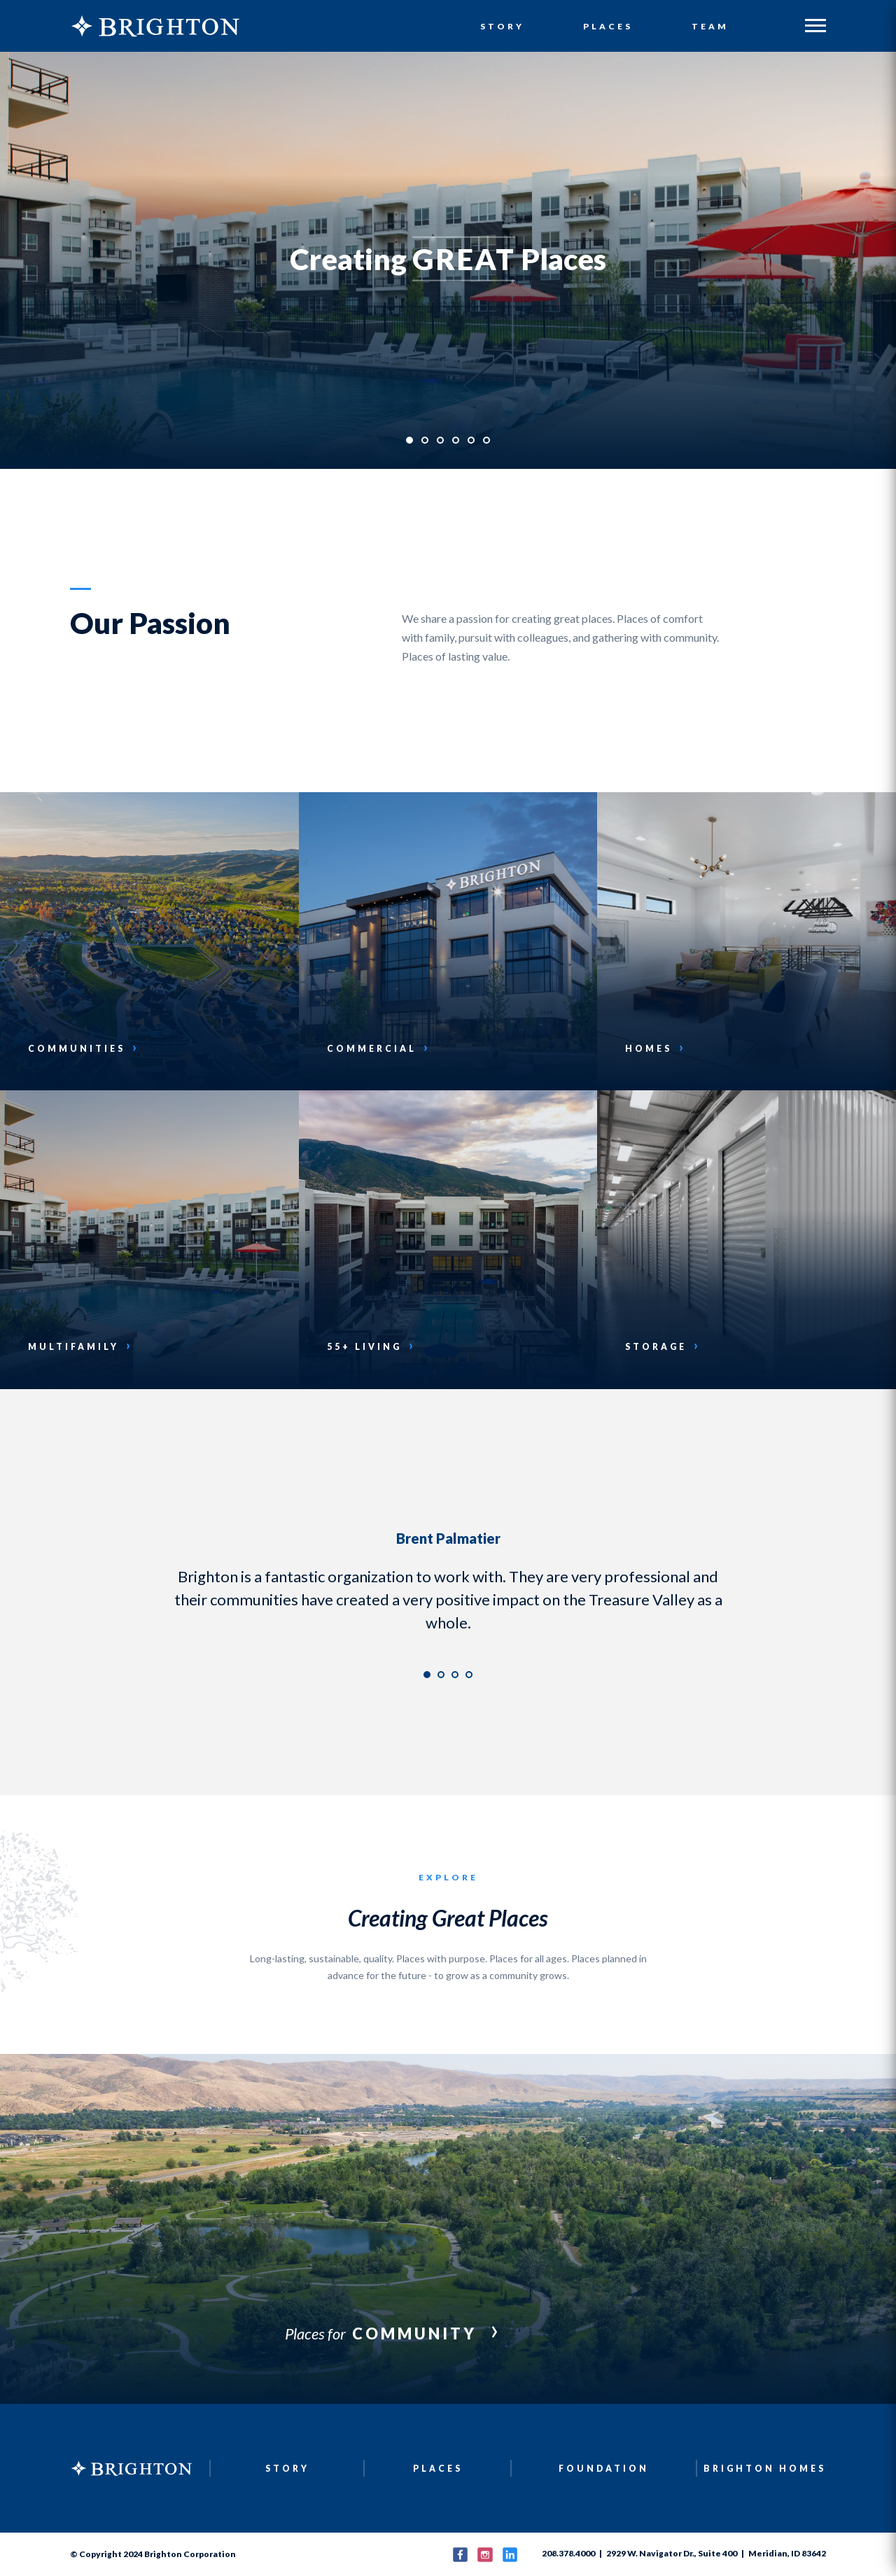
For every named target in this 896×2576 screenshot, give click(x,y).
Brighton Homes (765, 2468)
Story (503, 27)
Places (608, 27)
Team (710, 27)
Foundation (604, 2468)
